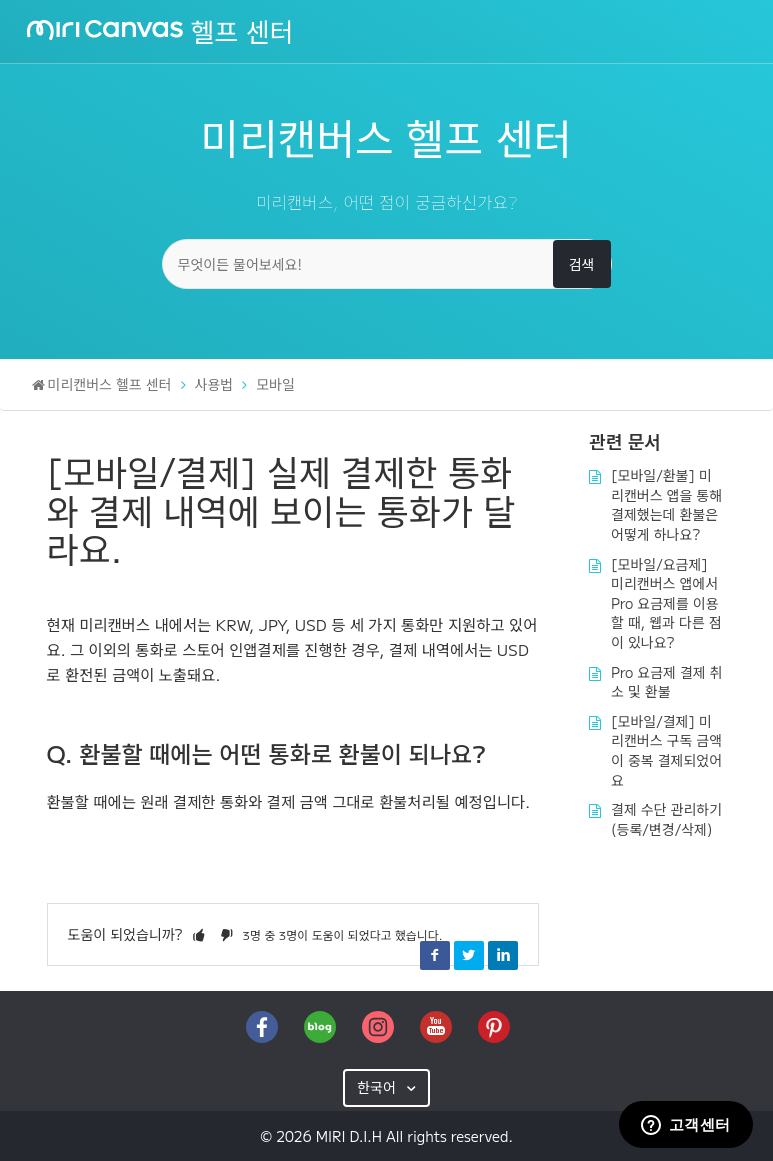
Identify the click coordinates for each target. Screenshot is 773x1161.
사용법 (214, 384)
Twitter (469, 955)
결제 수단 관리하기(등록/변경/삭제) (666, 819)
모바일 (275, 384)
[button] (199, 934)
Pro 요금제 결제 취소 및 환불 (667, 682)
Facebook (435, 955)
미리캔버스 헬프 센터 (110, 384)
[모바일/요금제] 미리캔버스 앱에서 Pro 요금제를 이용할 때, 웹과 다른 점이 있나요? (666, 603)
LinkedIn (503, 955)
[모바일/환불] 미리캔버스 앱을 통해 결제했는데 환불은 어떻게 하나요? (666, 504)
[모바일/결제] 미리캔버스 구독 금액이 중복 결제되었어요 (666, 750)
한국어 (378, 1087)
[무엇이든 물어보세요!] (387, 264)
